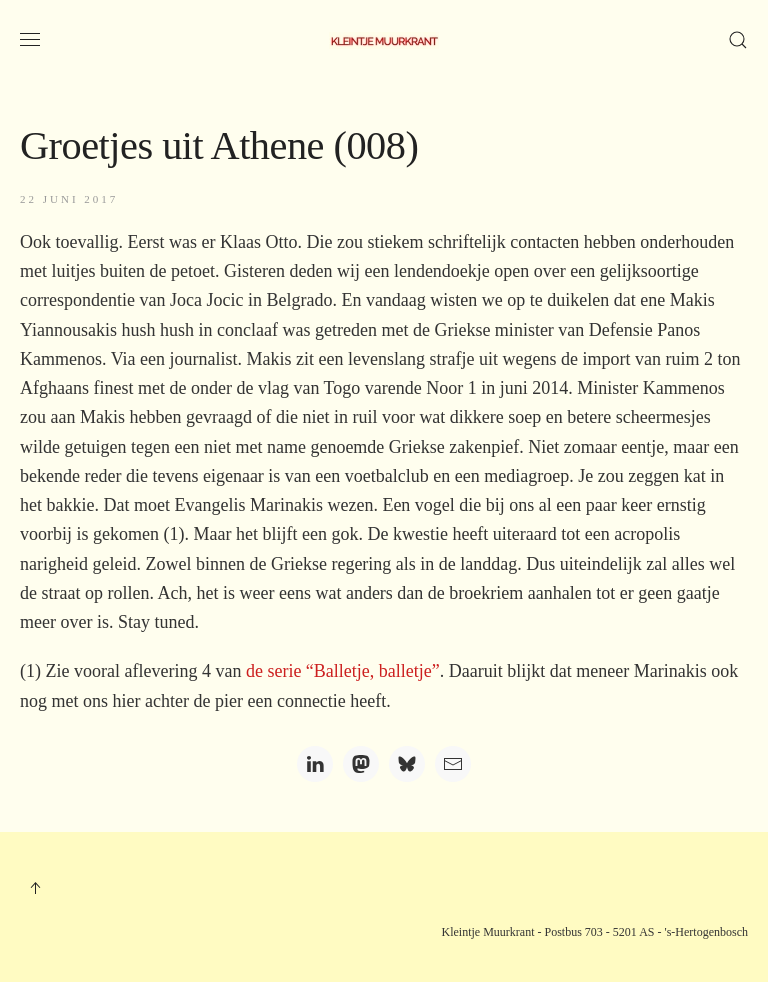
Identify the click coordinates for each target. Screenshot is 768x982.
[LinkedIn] (315, 764)
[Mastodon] (361, 764)
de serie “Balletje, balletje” (343, 671)
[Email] (453, 764)
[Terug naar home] (384, 40)
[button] (30, 40)
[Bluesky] (407, 764)
